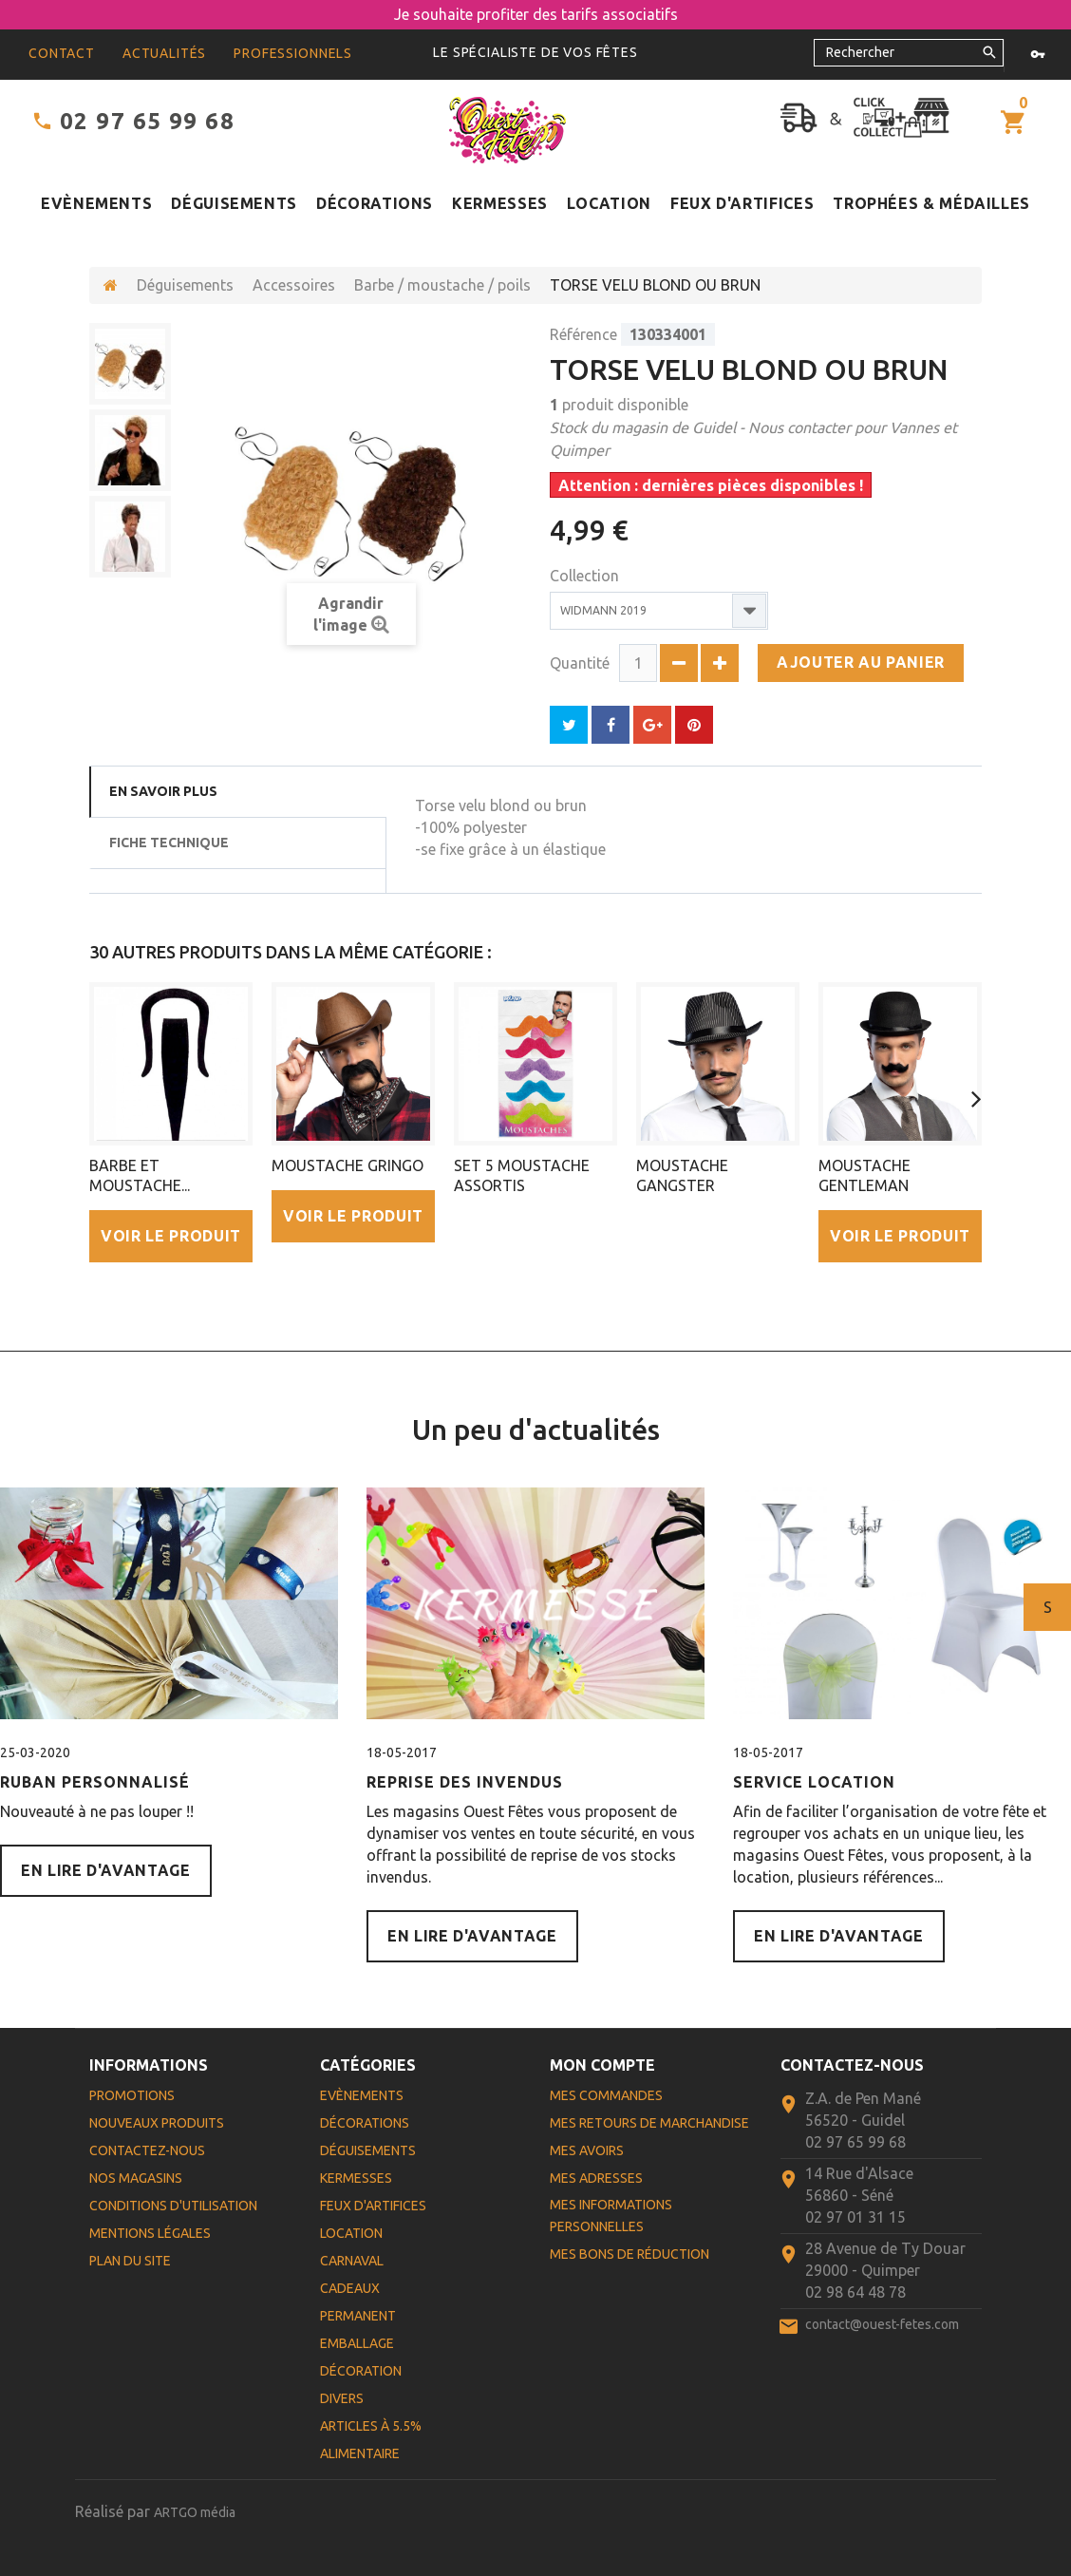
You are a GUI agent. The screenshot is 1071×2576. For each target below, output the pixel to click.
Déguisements (234, 203)
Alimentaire (360, 2453)
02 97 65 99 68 (147, 121)
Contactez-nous (147, 2150)
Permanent (358, 2315)
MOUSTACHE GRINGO (347, 1165)
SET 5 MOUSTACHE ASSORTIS (522, 1175)
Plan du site (130, 2260)
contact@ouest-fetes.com (882, 2324)
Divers (342, 2398)
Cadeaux (350, 2288)
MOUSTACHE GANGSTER (682, 1175)
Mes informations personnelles (611, 2215)
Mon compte (602, 2065)
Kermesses (500, 203)
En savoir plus (163, 791)
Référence (583, 334)
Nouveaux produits (156, 2123)
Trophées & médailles (931, 203)
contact (61, 53)
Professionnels (293, 53)
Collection (586, 575)
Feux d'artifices (742, 203)
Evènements (96, 203)
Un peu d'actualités (536, 1429)
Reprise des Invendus (464, 1782)
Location (609, 203)
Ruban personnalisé (95, 1782)
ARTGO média (194, 2512)
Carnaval (352, 2260)
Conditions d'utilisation (173, 2205)
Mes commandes (606, 2095)
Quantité (580, 663)
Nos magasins (135, 2178)
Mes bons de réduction (629, 2254)
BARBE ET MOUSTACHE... (139, 1175)
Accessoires (294, 285)
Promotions (132, 2095)
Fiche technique (169, 842)
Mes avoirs (587, 2150)
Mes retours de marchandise (649, 2123)
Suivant (1047, 1607)
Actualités (164, 53)
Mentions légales (150, 2233)
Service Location (814, 1782)
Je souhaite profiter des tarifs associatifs (536, 14)
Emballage (357, 2343)
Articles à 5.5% (371, 2426)
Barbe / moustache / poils (442, 285)
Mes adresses (596, 2178)
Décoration (361, 2370)
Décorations (374, 203)
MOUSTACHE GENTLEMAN (864, 1175)
